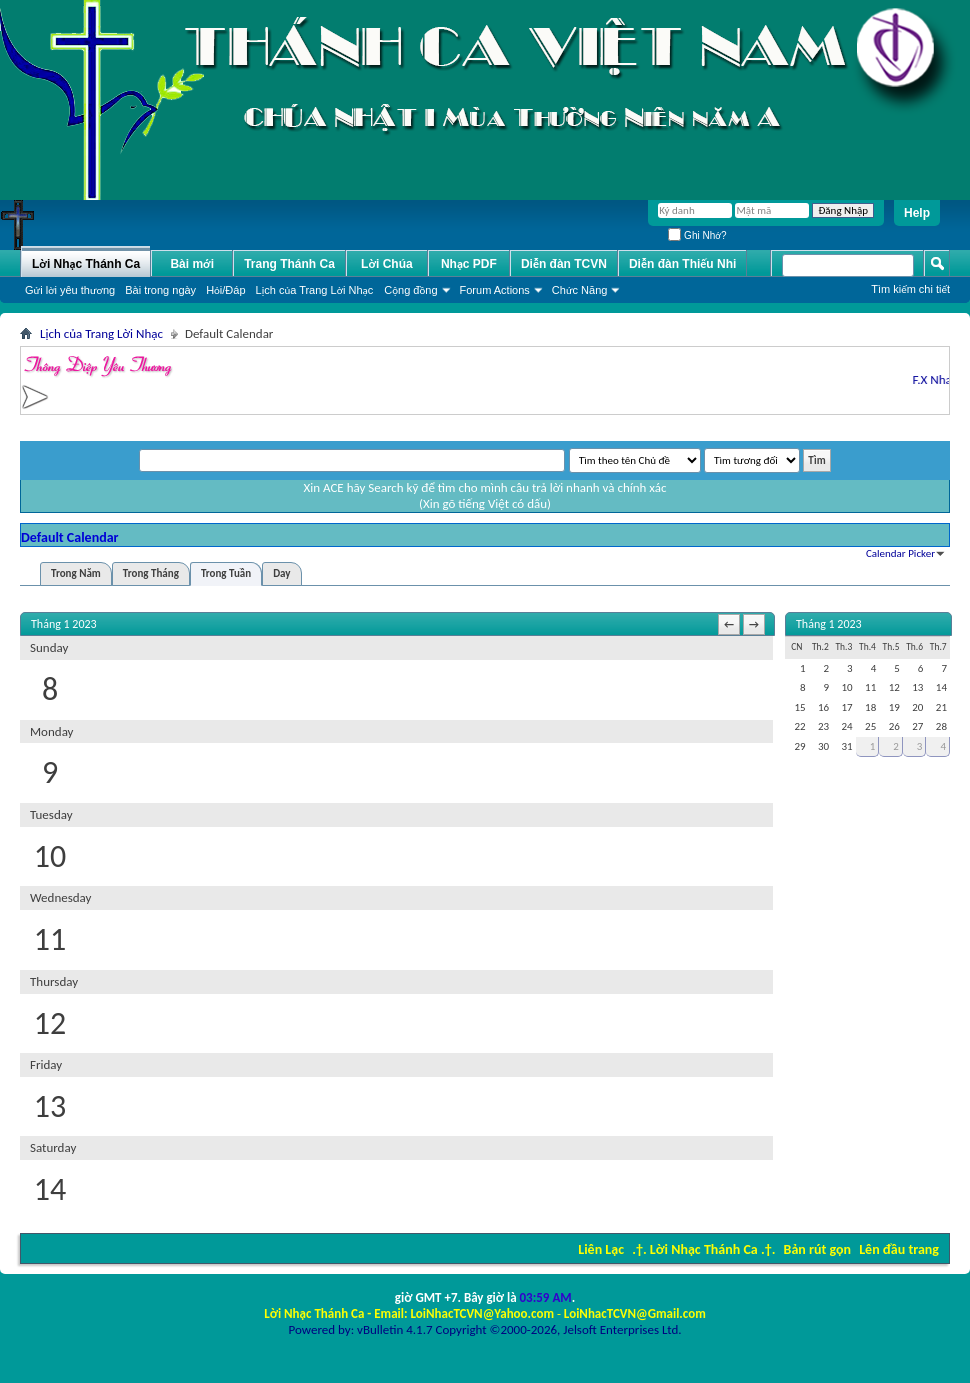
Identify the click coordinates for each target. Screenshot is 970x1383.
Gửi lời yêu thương (70, 290)
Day (281, 573)
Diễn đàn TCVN (564, 264)
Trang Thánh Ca (289, 264)
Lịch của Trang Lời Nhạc (315, 290)
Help (917, 213)
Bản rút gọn (817, 1249)
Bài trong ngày (160, 290)
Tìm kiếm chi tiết (910, 289)
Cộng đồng (410, 290)
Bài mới (192, 264)
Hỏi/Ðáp (225, 290)
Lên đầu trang (899, 1249)
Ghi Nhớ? (697, 235)
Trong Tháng (151, 573)
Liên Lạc (601, 1249)
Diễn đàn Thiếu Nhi (682, 264)
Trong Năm (76, 573)
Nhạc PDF (469, 264)
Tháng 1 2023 (829, 624)
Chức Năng (580, 290)
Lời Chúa (387, 264)
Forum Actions (495, 290)
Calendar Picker (900, 553)
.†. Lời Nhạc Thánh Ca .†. (703, 1249)
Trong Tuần (226, 573)
